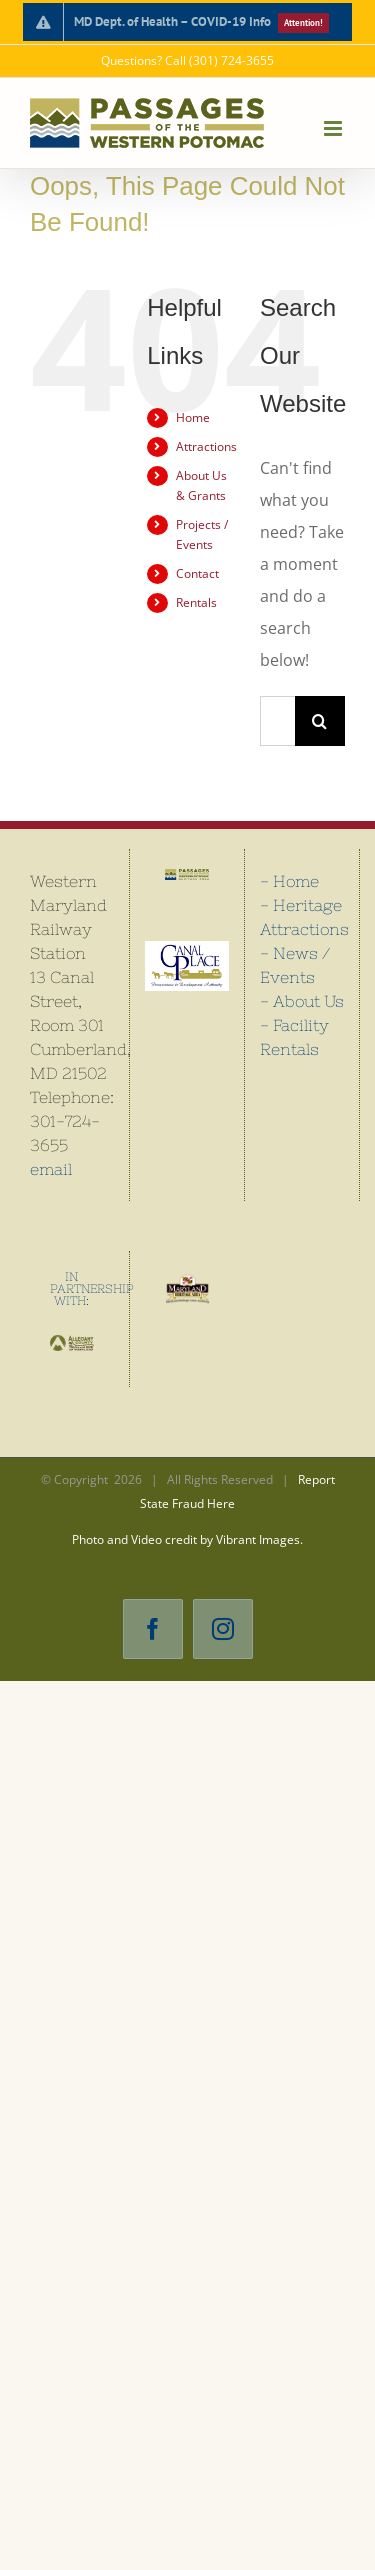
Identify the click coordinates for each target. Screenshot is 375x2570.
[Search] (320, 721)
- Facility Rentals (294, 1037)
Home (193, 417)
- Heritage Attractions (302, 917)
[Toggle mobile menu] (334, 128)
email (51, 1169)
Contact (197, 573)
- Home (289, 881)
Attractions (206, 446)
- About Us (302, 1001)
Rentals (196, 602)
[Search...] (277, 721)
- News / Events (295, 965)
